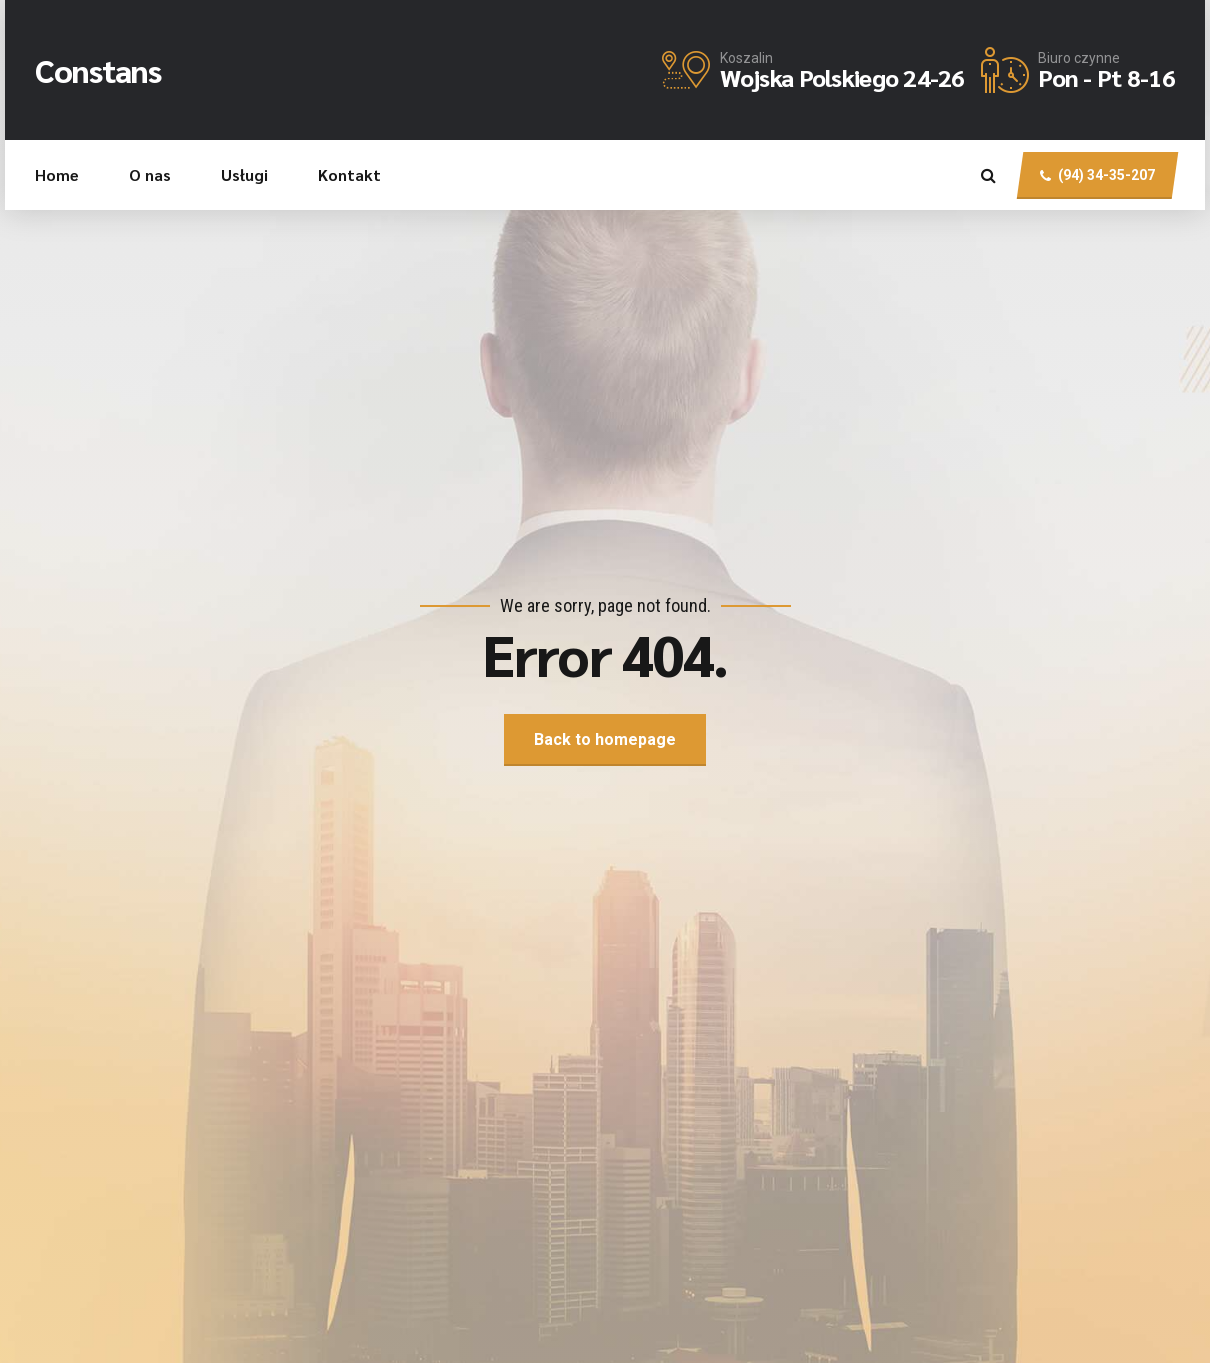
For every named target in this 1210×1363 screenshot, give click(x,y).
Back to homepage (605, 739)
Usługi (244, 174)
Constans (98, 69)
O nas (150, 174)
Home (57, 174)
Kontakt (349, 174)
